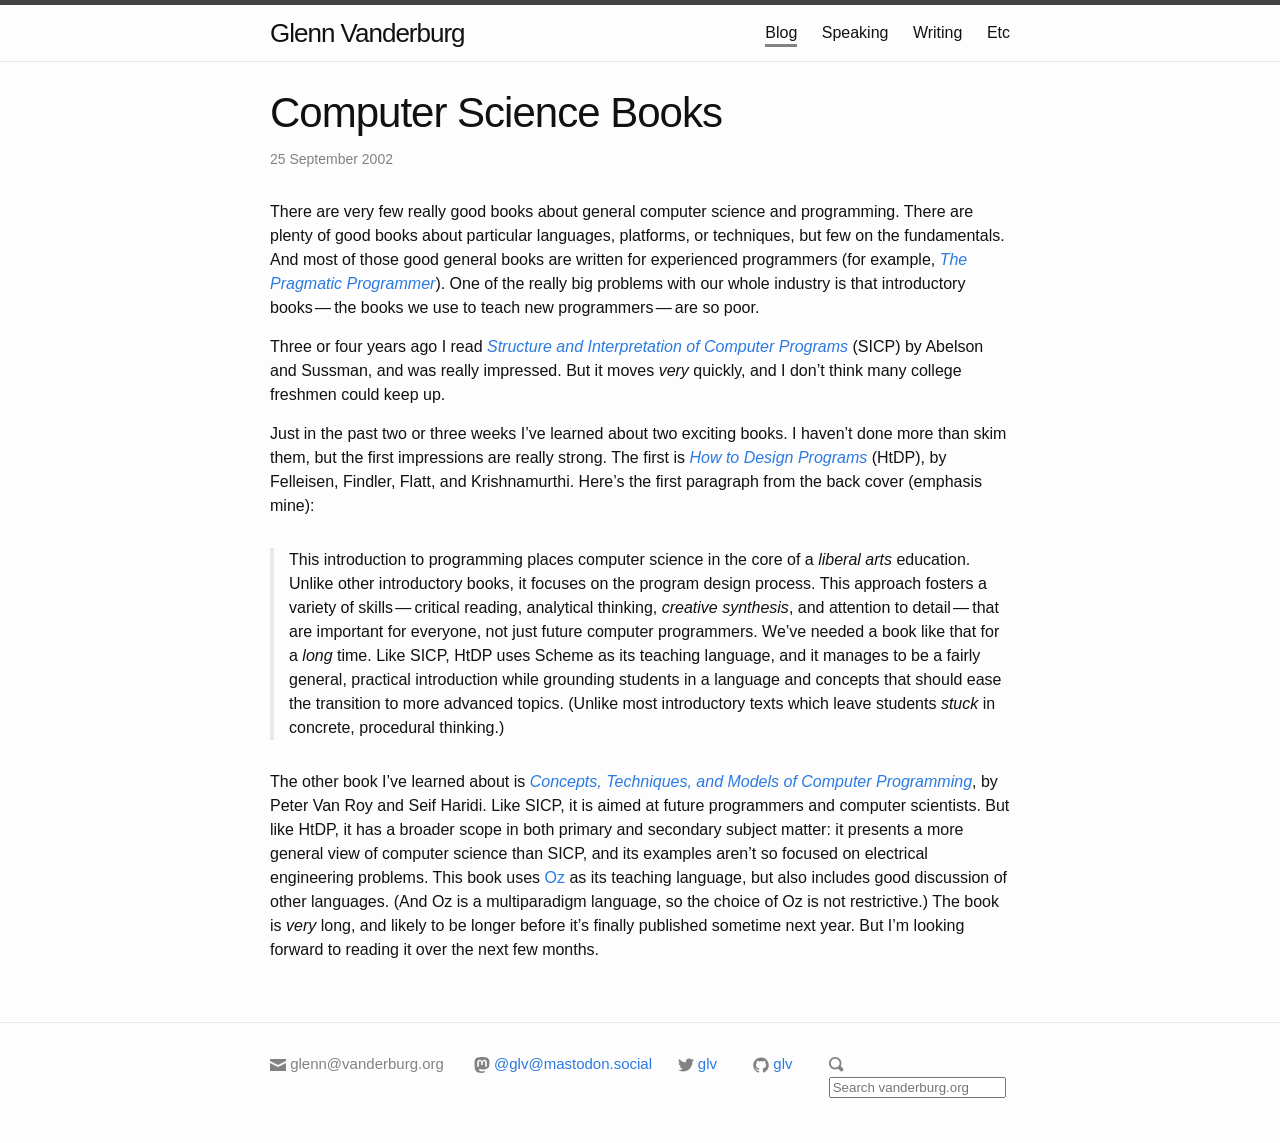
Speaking (855, 32)
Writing (938, 32)
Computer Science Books (496, 112)
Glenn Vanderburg (367, 33)
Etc (998, 32)
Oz (555, 877)
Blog (781, 32)
